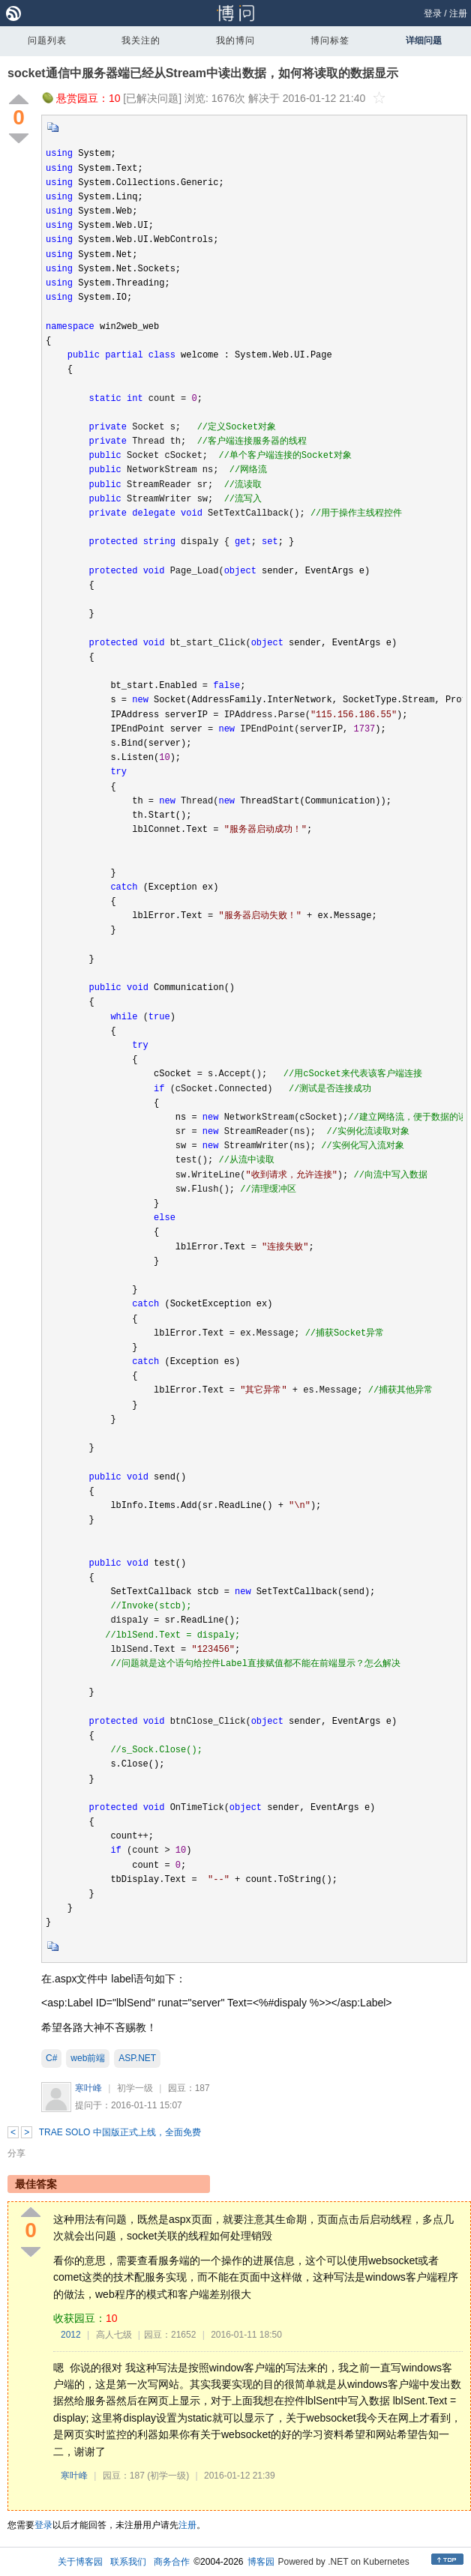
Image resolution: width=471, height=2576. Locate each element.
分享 (17, 2153)
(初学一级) (168, 2475)
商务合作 (172, 2562)
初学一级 (135, 2088)
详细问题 (424, 40)
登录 (433, 13)
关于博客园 (80, 2562)
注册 (458, 13)
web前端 (87, 2058)
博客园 (261, 2562)
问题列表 (47, 40)
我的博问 (235, 40)
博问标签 (330, 40)
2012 (71, 2334)
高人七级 (114, 2334)
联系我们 (128, 2562)
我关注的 (141, 40)
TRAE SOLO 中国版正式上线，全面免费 (120, 2132)
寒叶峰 (88, 2088)
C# (51, 2058)
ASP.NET (137, 2058)
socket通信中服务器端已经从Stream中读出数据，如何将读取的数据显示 (203, 73)
